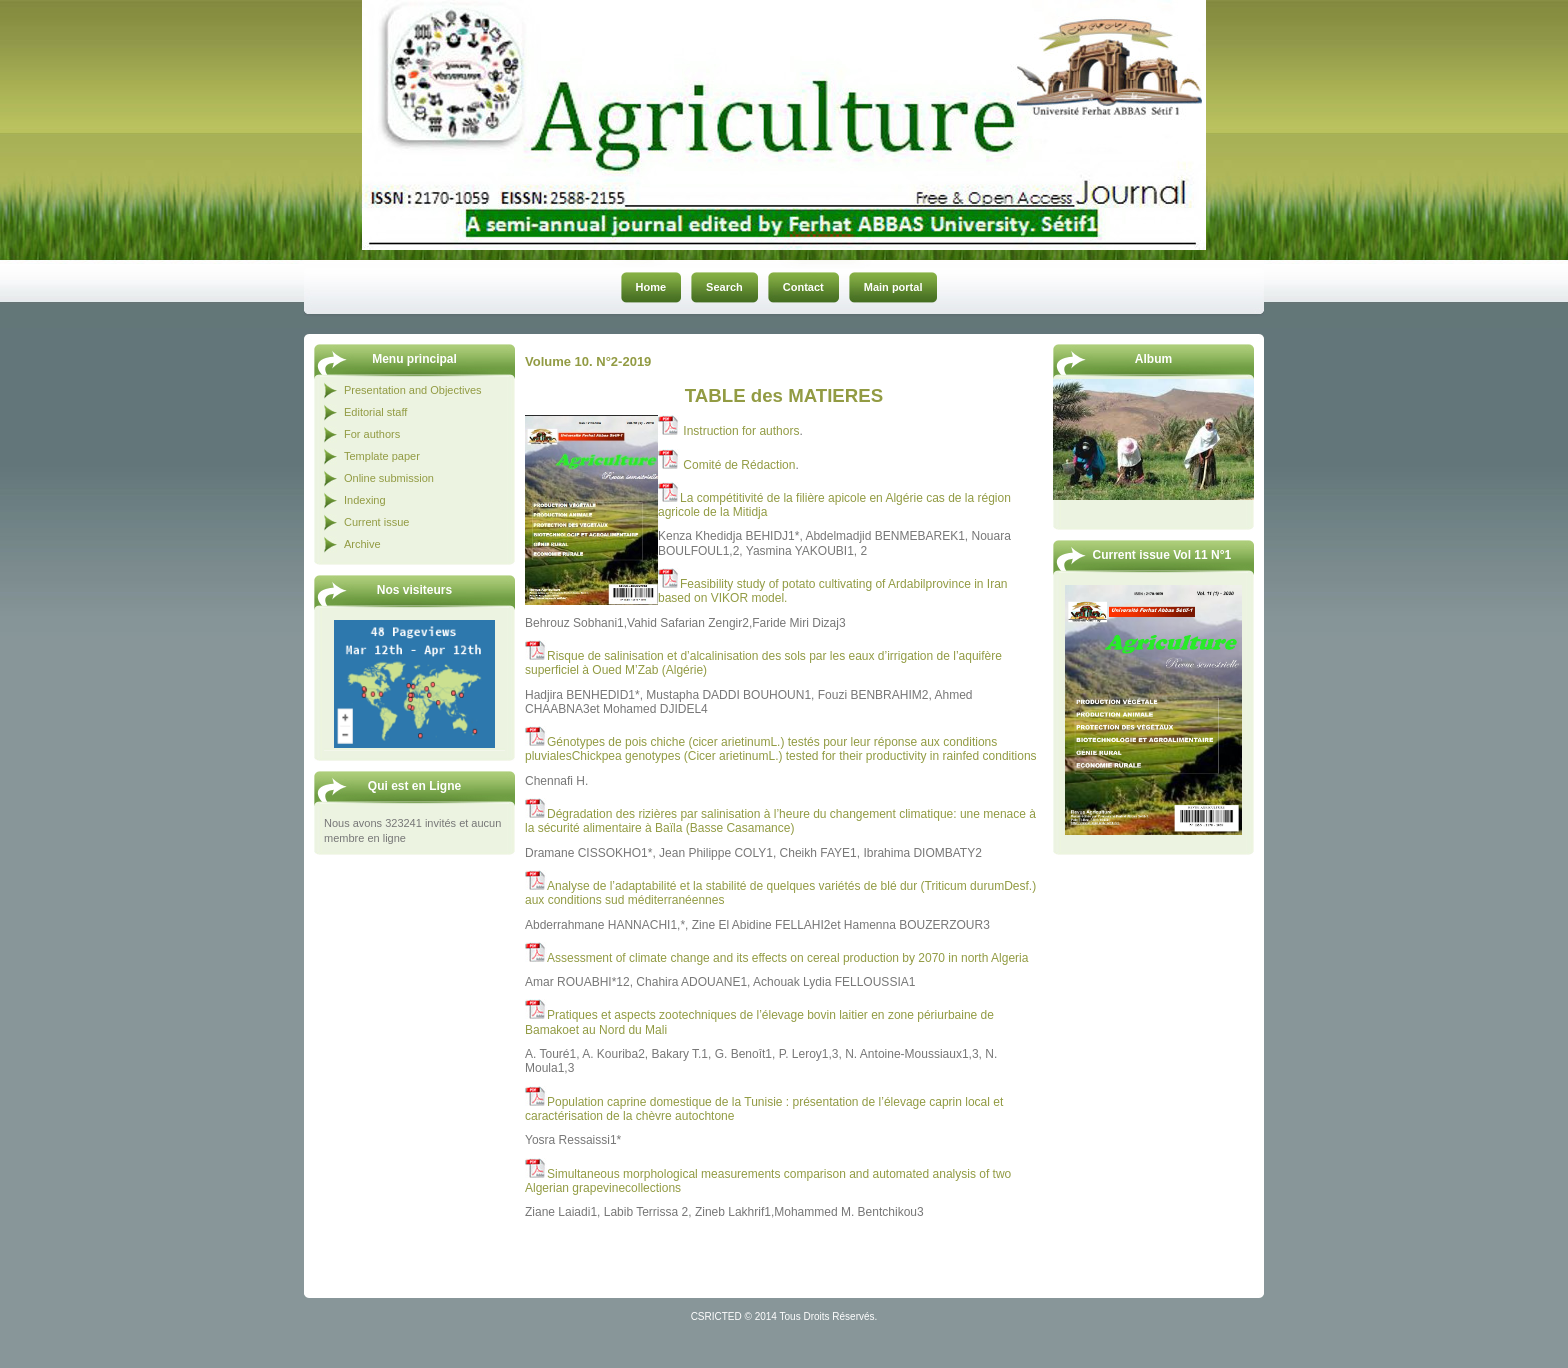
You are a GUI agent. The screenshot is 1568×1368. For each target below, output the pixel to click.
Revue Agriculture (794, 31)
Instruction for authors (741, 431)
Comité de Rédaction (739, 465)
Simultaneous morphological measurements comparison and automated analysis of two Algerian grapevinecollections (768, 1181)
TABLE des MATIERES (784, 395)
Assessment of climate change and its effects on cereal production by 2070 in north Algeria (787, 958)
